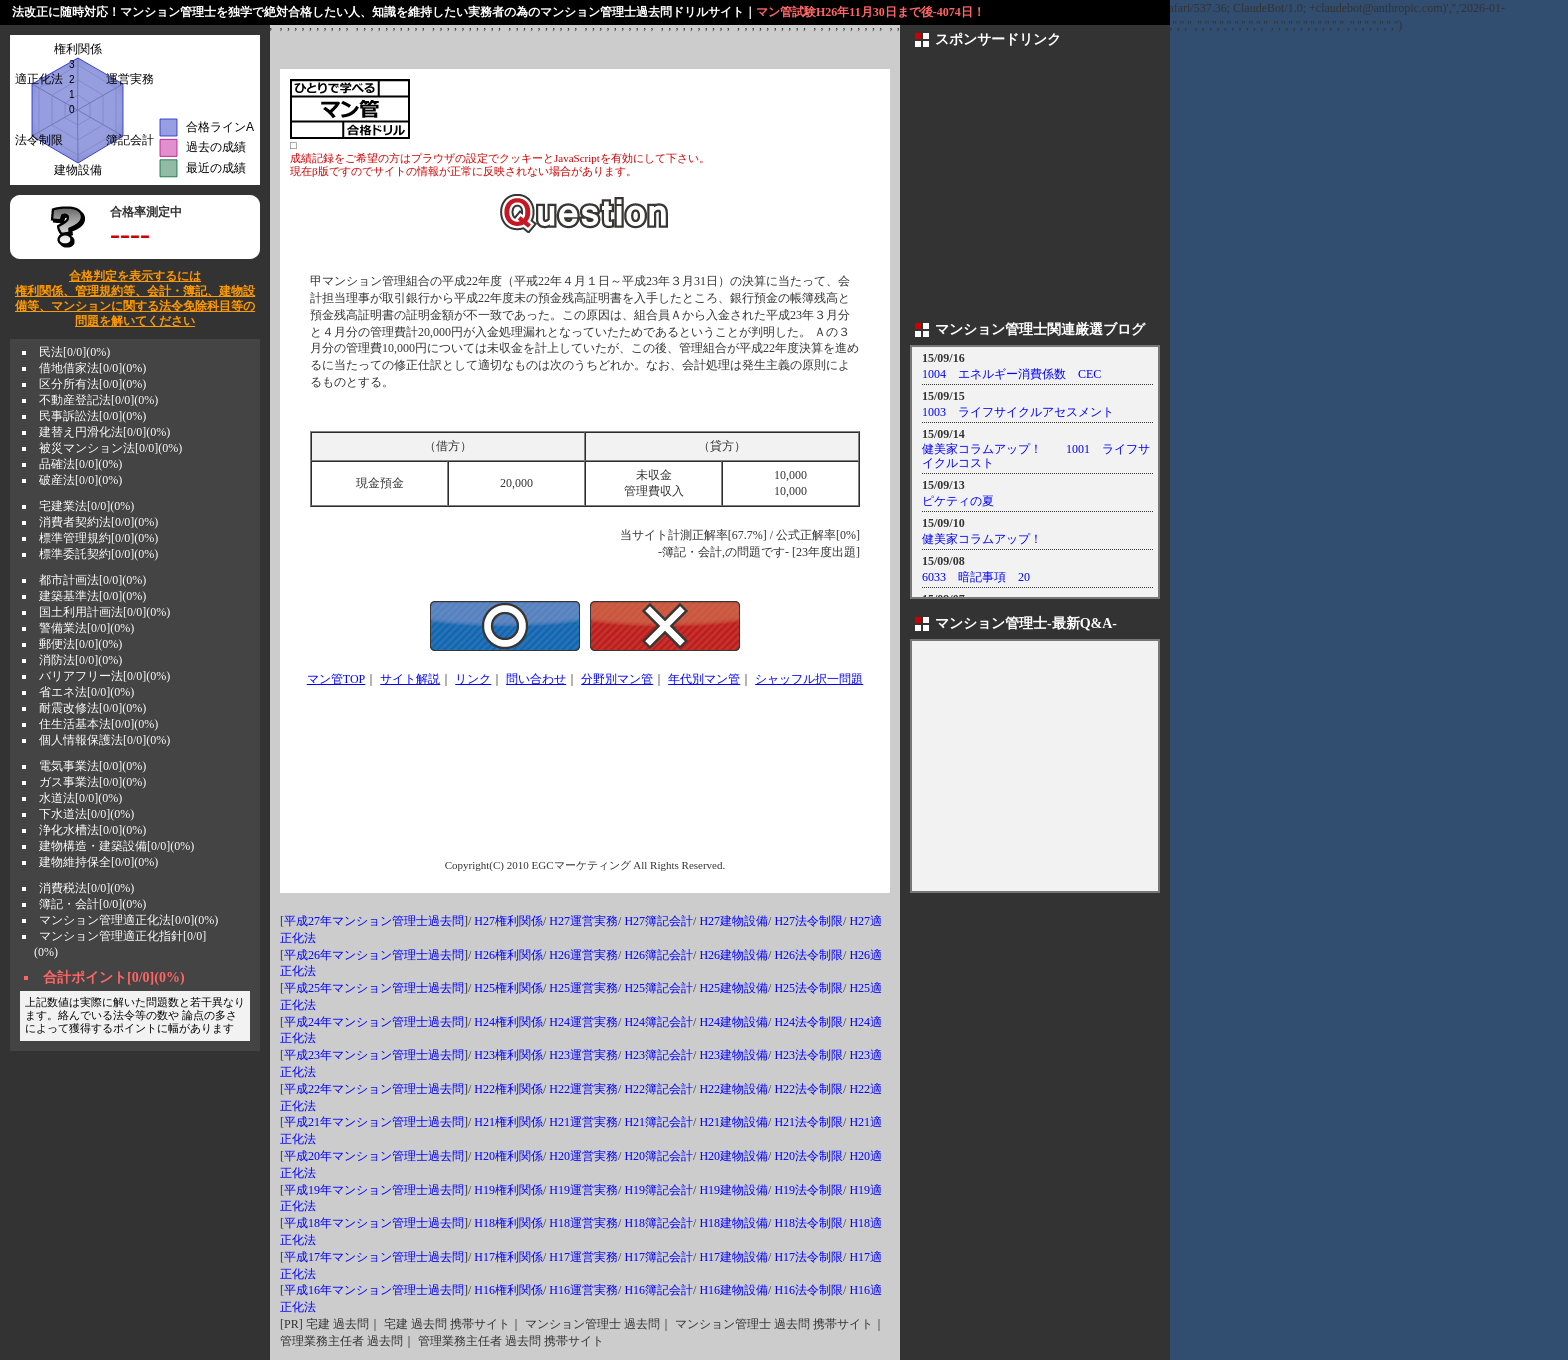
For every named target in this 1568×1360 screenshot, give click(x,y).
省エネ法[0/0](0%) (86, 692)
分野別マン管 (617, 679)
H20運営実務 (583, 1156)
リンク (473, 679)
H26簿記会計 (658, 955)
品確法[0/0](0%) (80, 464)
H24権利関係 (508, 1022)
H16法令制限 (808, 1290)
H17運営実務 (583, 1257)
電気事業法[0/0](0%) (92, 766)
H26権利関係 (508, 955)
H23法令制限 (808, 1055)
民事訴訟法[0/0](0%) (92, 416)
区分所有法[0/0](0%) (92, 384)
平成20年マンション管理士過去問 (374, 1156)
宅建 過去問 (337, 1324)
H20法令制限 (808, 1156)
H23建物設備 (733, 1055)
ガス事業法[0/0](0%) (92, 782)
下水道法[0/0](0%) (86, 814)
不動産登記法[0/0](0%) (98, 400)
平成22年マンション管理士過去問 (374, 1089)
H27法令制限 (808, 921)
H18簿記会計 (658, 1223)
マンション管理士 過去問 (592, 1324)
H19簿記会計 (658, 1190)
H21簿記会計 (658, 1122)
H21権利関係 (508, 1122)
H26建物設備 (733, 955)
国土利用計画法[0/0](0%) (104, 612)
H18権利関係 (508, 1223)
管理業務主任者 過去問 (341, 1341)
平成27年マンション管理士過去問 (374, 921)
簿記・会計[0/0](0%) (92, 904)
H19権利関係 (508, 1190)
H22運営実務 (583, 1089)
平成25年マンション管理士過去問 (374, 988)
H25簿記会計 (658, 988)
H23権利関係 (508, 1055)
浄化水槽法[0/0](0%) (92, 830)
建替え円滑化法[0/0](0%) (104, 432)
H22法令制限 (808, 1089)
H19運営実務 (583, 1190)
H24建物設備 (733, 1022)
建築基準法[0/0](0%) (92, 596)
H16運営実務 (583, 1290)
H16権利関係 (508, 1290)
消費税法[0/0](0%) (86, 888)
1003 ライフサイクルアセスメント (1018, 412)
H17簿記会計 (658, 1257)
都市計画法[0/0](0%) (92, 580)
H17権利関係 (508, 1257)
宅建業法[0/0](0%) (86, 506)
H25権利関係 (508, 988)
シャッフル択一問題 (809, 679)
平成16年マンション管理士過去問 (374, 1290)
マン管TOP (336, 679)
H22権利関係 (508, 1089)
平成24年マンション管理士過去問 (374, 1022)
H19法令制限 (808, 1190)
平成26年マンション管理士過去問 (374, 955)
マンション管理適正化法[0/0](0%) (128, 920)
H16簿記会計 (658, 1290)
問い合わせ (536, 679)
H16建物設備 (733, 1290)
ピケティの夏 (958, 501)
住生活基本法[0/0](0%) (98, 724)
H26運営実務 (583, 955)
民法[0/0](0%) (74, 352)
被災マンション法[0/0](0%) (110, 448)
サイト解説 (410, 679)
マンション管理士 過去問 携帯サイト (774, 1324)
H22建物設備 (733, 1089)
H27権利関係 (508, 921)
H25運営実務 (583, 988)
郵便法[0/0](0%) (80, 644)
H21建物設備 (733, 1122)
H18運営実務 (583, 1223)
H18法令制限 (808, 1223)
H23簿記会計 (658, 1055)
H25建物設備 (733, 988)
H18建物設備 (733, 1223)
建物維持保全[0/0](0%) (98, 862)
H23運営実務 (583, 1055)
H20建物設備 (733, 1156)
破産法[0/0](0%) (80, 480)
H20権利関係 (508, 1156)
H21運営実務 (583, 1122)
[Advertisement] (646, 109)
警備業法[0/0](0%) (86, 628)
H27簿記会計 (658, 921)
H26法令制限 (808, 955)
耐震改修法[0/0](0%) (92, 708)
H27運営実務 (583, 921)
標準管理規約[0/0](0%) (98, 538)
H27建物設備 (733, 921)
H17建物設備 (733, 1257)
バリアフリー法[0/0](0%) (104, 676)
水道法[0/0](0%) (80, 798)
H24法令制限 (808, 1022)
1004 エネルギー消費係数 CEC (1011, 374)
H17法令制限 (808, 1257)
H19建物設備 (733, 1190)
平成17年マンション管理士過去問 (374, 1257)
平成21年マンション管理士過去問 (374, 1122)
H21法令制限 (808, 1122)
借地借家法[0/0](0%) (92, 368)
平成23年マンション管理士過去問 (374, 1055)
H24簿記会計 (658, 1022)
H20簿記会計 (658, 1156)
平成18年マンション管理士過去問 (374, 1223)
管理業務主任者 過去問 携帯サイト (511, 1341)
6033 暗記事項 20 (976, 577)
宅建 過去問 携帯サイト (447, 1324)
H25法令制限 (808, 988)
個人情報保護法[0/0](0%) (104, 740)
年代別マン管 (704, 679)
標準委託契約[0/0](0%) (98, 554)
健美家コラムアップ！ (982, 539)
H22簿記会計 (658, 1089)
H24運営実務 (583, 1022)
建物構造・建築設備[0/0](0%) (116, 846)
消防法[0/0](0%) (80, 660)
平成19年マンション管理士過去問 (374, 1190)
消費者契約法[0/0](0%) (98, 522)
